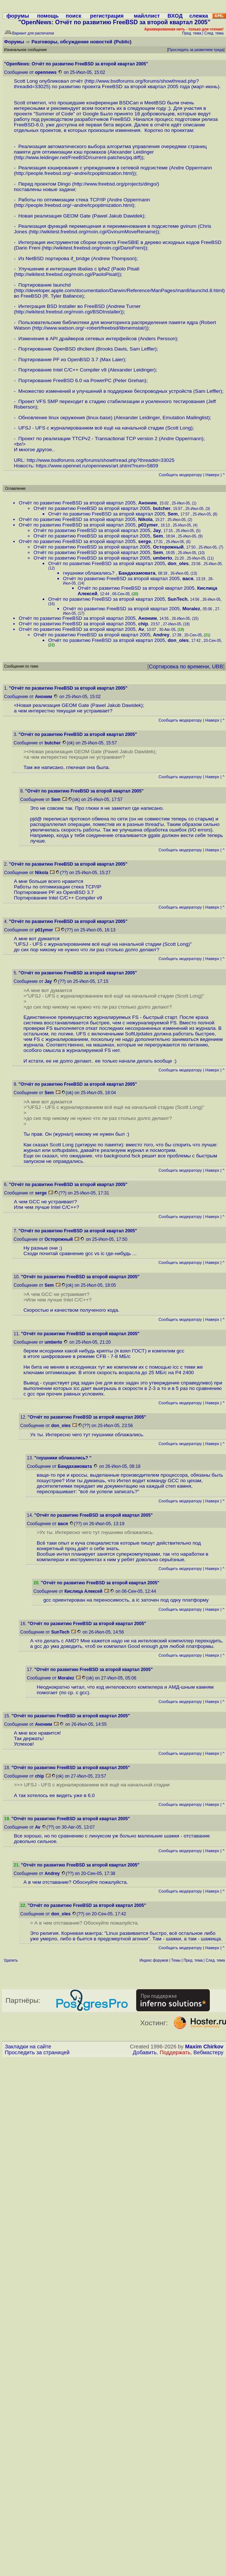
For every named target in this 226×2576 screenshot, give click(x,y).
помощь (48, 16)
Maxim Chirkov (204, 2046)
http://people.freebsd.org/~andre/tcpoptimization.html (74, 173)
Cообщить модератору (180, 475)
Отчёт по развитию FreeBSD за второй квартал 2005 (77, 503)
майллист (147, 16)
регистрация (107, 16)
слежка (198, 16)
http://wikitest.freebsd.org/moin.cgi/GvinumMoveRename (93, 231)
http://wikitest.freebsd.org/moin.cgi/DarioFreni (93, 248)
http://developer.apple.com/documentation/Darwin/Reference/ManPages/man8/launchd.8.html (119, 290)
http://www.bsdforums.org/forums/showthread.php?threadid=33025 (100, 460)
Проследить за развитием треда (195, 50)
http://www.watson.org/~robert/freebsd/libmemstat (89, 328)
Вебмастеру (208, 2052)
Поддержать (175, 2052)
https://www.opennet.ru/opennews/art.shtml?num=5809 (97, 465)
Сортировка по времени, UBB (186, 666)
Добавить (145, 2052)
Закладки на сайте (28, 2046)
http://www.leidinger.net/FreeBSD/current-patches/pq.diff (77, 157)
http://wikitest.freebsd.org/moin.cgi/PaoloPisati (66, 274)
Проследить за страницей (37, 2052)
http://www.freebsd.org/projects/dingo (115, 184)
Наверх (212, 475)
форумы (17, 16)
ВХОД (175, 16)
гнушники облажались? (89, 573)
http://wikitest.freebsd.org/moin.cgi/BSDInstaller (67, 312)
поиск (73, 16)
